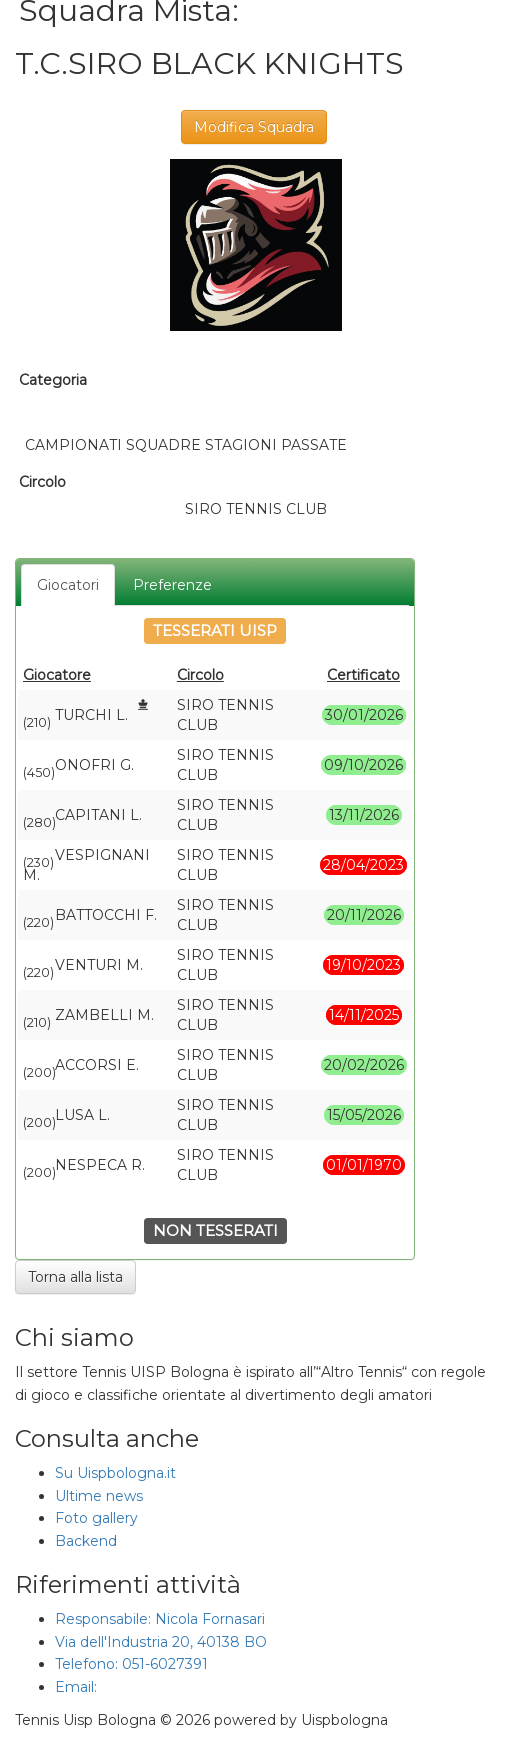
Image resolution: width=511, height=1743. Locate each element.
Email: (78, 1687)
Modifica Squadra (254, 127)
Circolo (42, 482)
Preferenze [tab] (172, 585)
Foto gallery (96, 1518)
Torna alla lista (75, 1277)
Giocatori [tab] (68, 585)
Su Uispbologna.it (115, 1473)
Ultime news (99, 1496)
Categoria (53, 380)
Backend (86, 1541)
